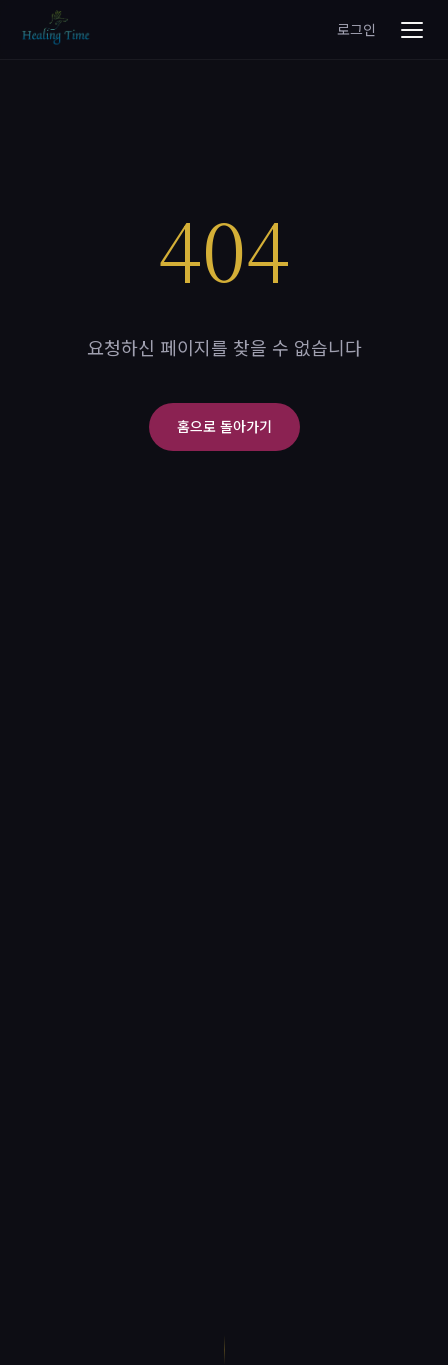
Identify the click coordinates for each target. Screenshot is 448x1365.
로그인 (356, 29)
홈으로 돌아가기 (224, 426)
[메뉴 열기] (412, 30)
